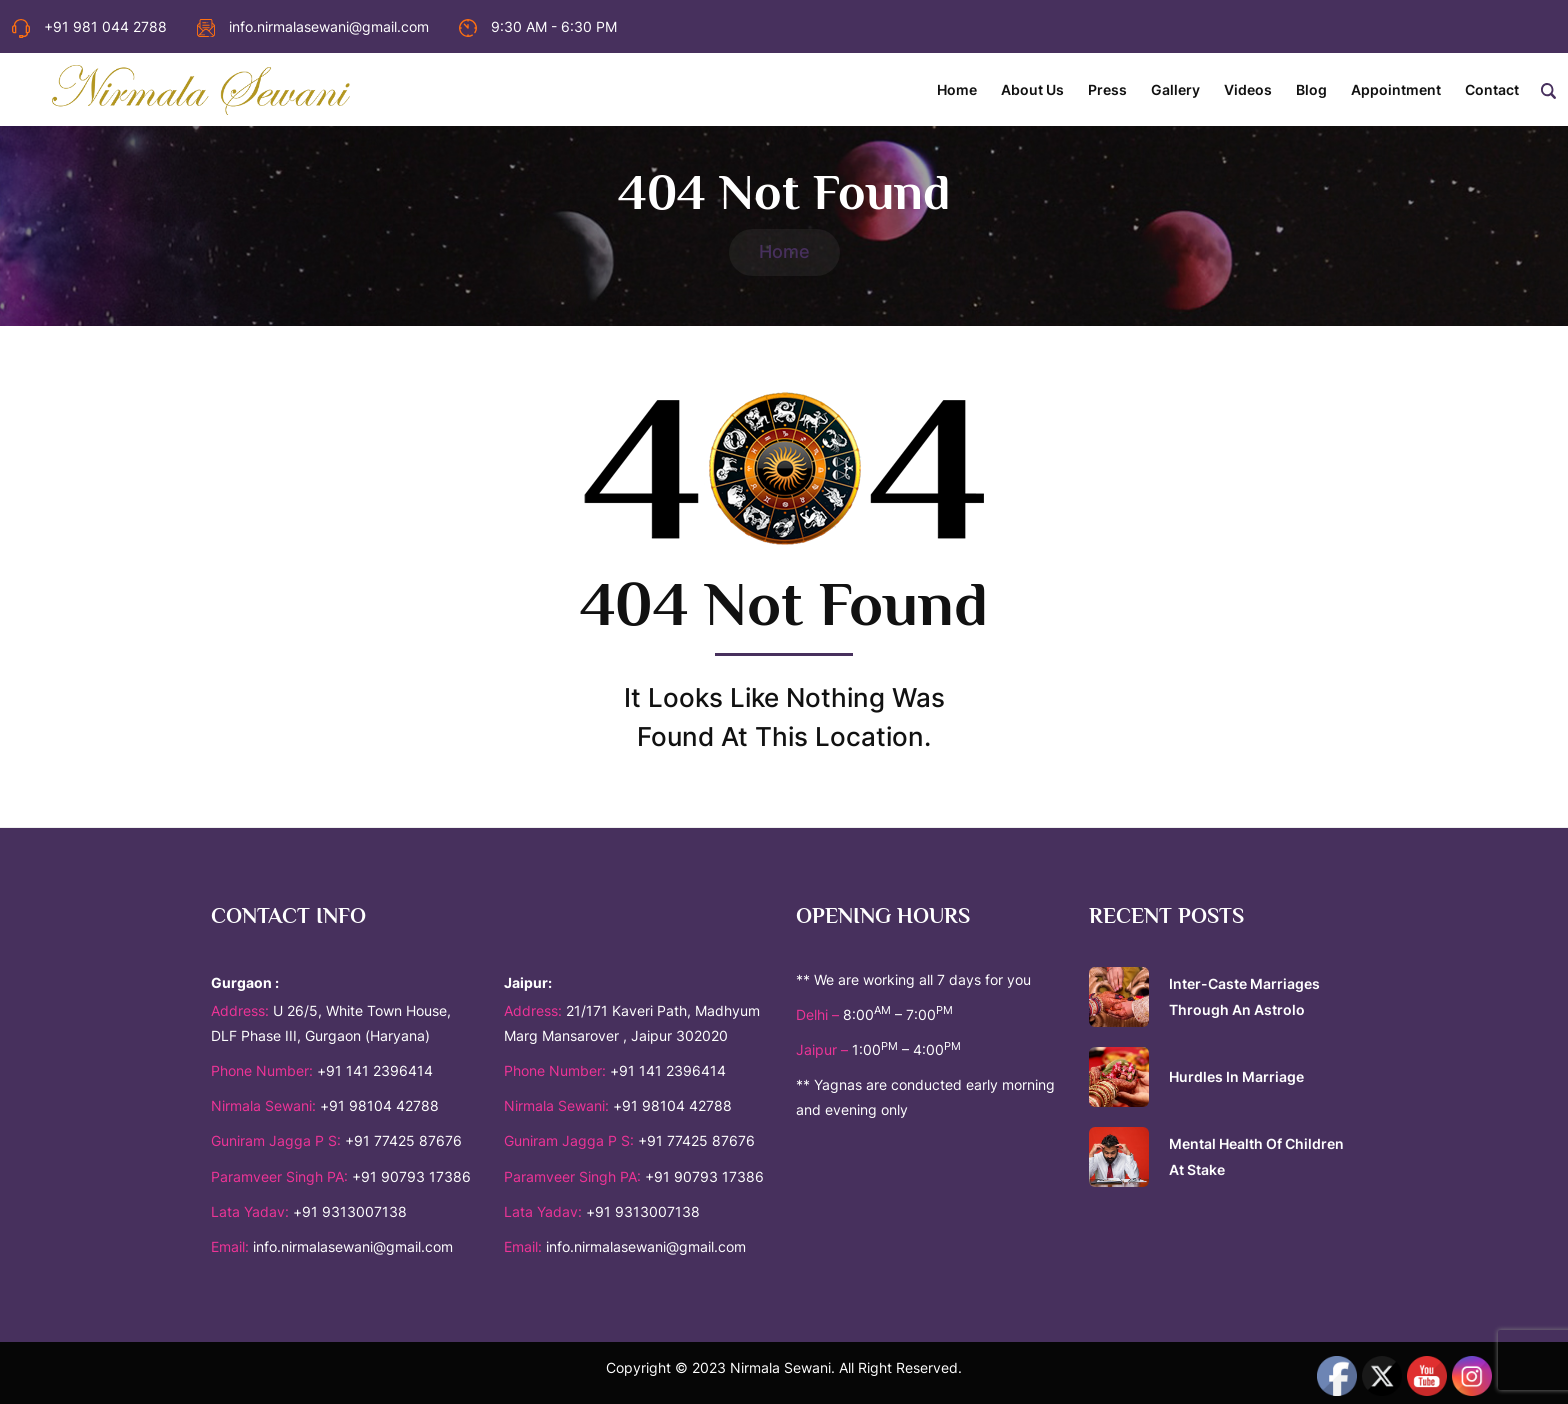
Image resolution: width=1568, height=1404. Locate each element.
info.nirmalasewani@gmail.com (313, 26)
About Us (1032, 89)
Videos (1248, 89)
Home (957, 89)
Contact (1492, 89)
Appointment (1396, 89)
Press (1107, 89)
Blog (1311, 89)
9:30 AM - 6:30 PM (538, 26)
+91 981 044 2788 (89, 26)
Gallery (1175, 89)
